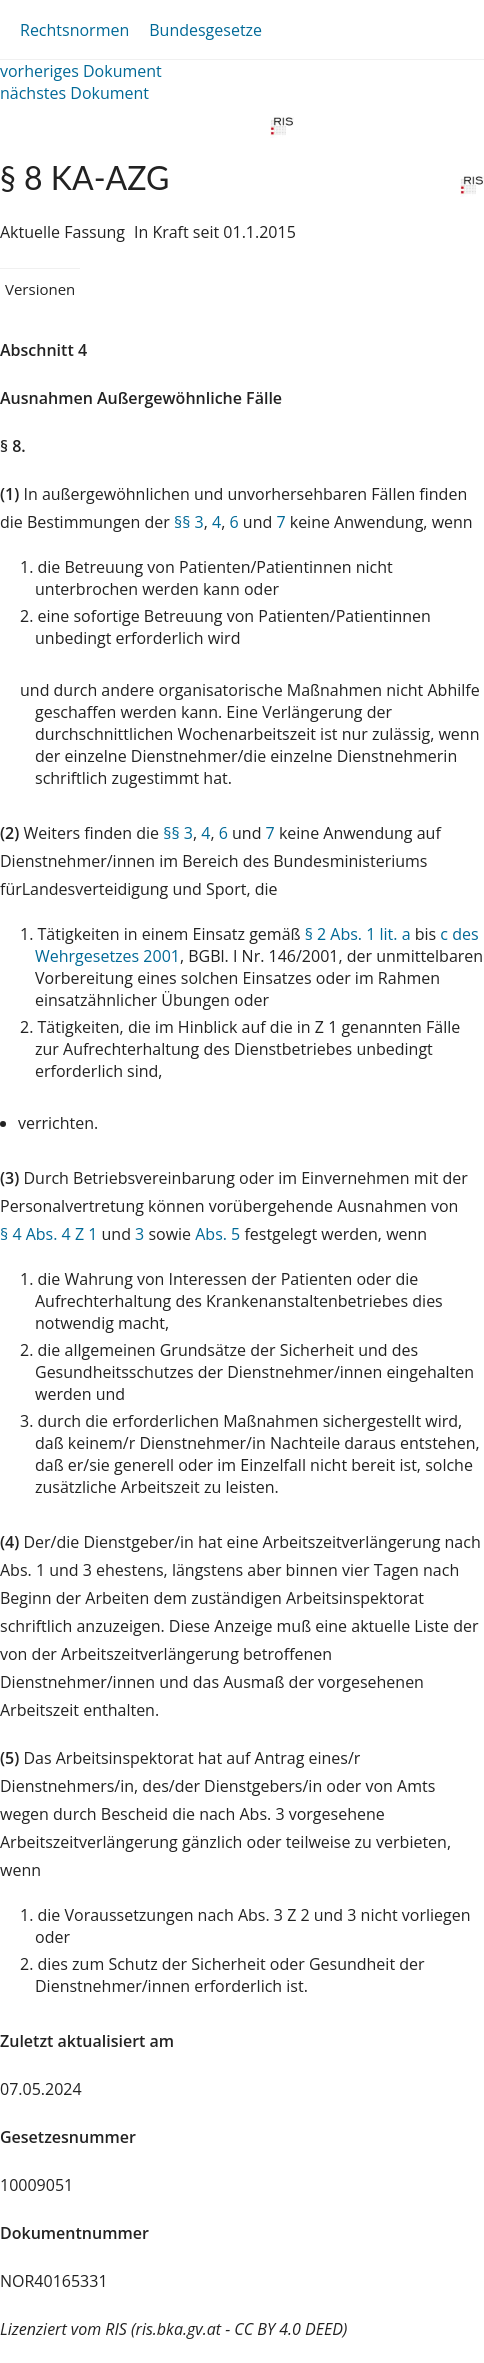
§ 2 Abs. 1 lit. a (358, 934)
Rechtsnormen (74, 30)
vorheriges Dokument (81, 71)
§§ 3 (189, 522)
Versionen (40, 289)
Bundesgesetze (205, 30)
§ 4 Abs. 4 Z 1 (48, 1234)
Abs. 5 (217, 1234)
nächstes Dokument (74, 93)
